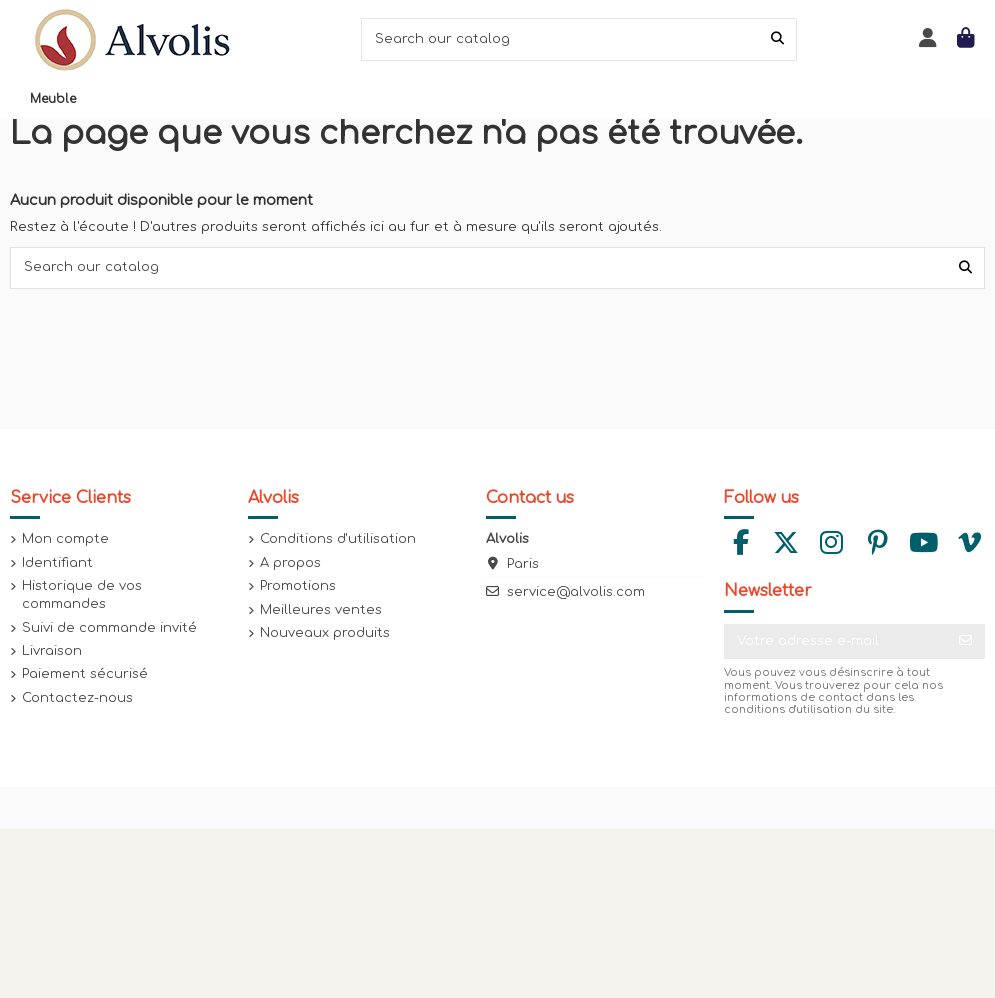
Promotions (298, 586)
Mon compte (65, 539)
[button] (53, 99)
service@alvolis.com (576, 592)
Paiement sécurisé (85, 674)
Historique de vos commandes (82, 595)
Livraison (52, 651)
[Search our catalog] (777, 39)
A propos (290, 563)
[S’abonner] (965, 641)
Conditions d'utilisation (338, 539)
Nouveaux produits (325, 633)
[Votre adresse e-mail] (835, 641)
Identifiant (57, 563)
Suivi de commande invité (109, 628)
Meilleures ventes (321, 610)
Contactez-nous (77, 698)
